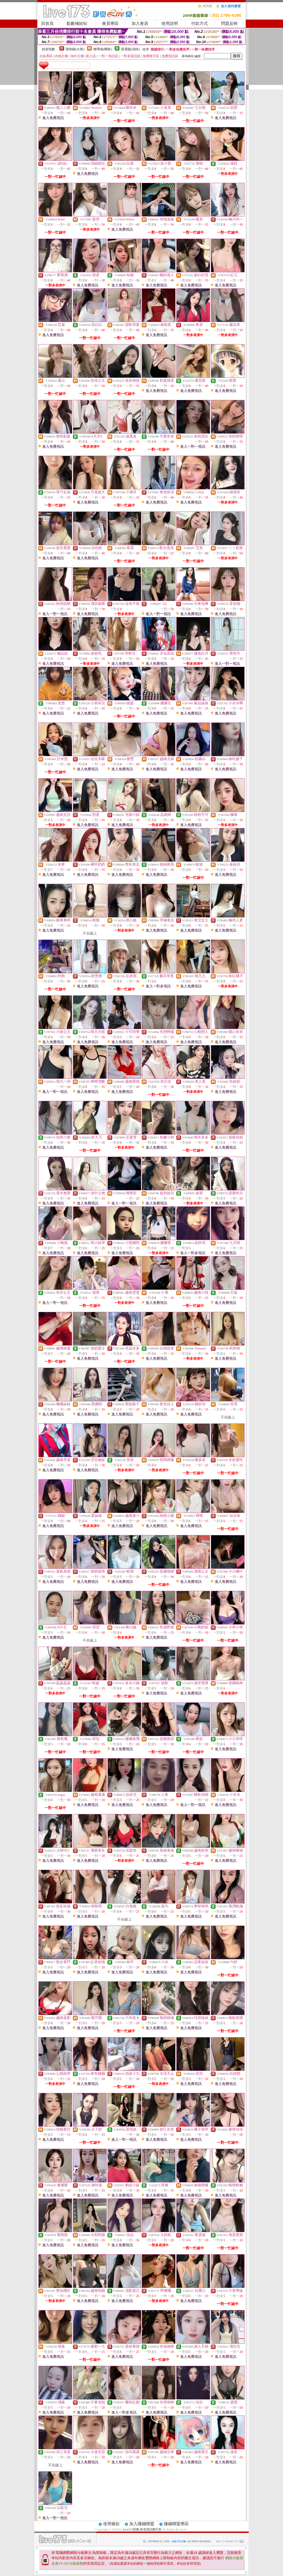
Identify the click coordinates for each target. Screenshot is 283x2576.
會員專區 (110, 23)
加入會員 (140, 23)
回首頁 (47, 23)
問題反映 (229, 23)
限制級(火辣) (75, 49)
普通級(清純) (130, 49)
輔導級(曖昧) (102, 49)
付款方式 (199, 23)
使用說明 (169, 23)
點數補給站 (77, 23)
